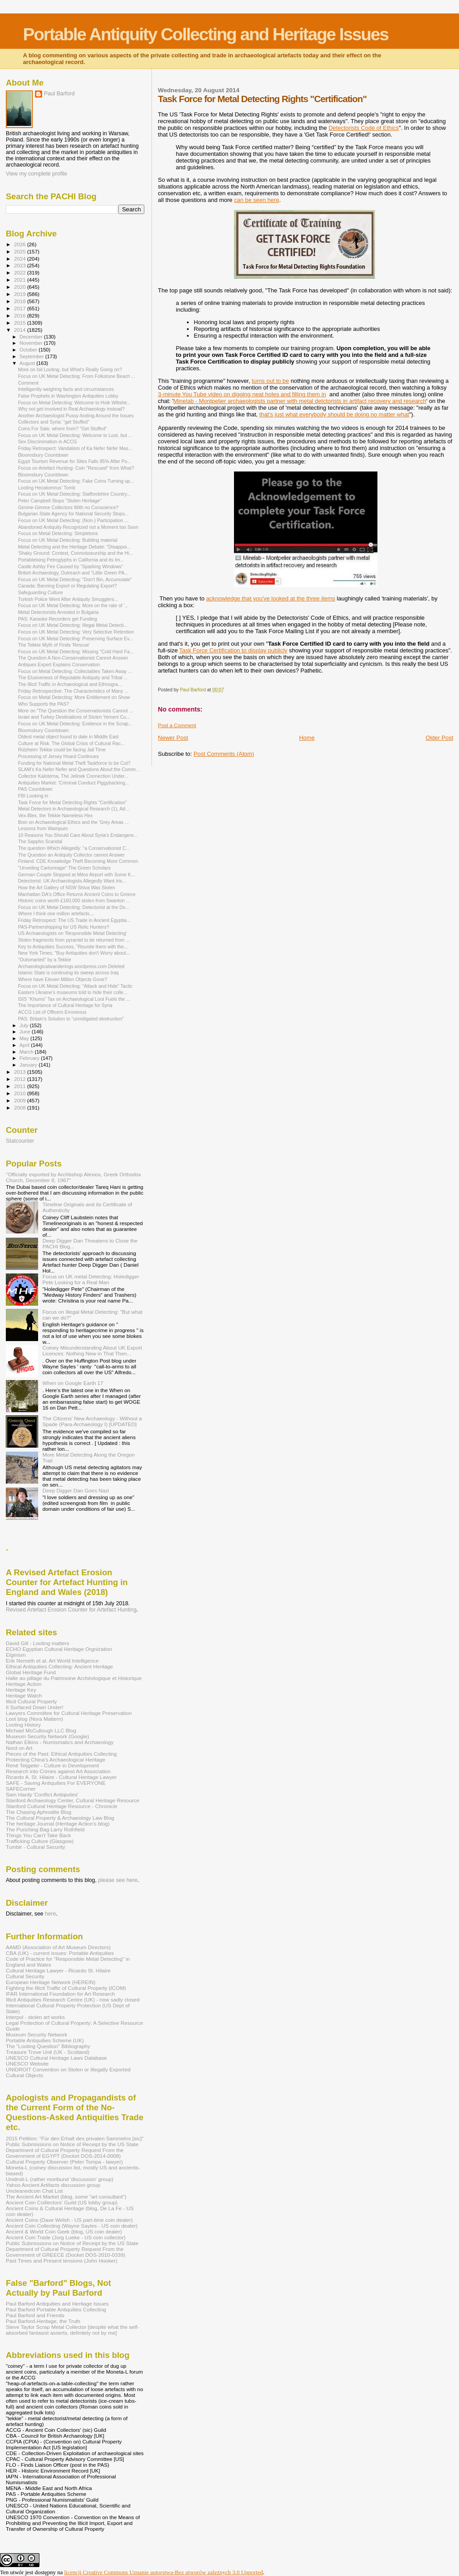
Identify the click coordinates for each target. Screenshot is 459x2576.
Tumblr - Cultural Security (35, 1847)
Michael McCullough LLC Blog (41, 1730)
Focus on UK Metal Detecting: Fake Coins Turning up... (76, 481)
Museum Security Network (36, 2034)
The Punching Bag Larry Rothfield (45, 1829)
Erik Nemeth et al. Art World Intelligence (52, 1660)
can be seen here (256, 200)
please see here (118, 1880)
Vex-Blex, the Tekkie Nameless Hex (55, 815)
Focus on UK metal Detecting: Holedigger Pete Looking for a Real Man (91, 1279)
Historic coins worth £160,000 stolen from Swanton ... (74, 900)
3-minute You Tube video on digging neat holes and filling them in (242, 394)
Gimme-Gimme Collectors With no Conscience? (68, 507)
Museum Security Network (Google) (47, 1736)
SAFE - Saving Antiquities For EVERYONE (56, 1783)
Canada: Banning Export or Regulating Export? (67, 585)
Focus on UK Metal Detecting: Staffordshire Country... (74, 494)
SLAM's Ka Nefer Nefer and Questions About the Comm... (78, 769)
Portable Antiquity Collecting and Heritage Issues (205, 34)
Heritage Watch (24, 1695)
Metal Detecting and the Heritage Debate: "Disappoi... (74, 546)
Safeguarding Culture (40, 592)
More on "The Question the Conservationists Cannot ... (75, 710)
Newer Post (173, 737)
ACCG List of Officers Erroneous (52, 1012)
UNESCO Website (27, 2063)
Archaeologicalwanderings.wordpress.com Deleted (71, 966)
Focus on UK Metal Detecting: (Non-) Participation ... (73, 520)
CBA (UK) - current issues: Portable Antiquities (60, 1953)
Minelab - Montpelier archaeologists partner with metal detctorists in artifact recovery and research (299, 401)
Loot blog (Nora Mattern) (34, 1719)
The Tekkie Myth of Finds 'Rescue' (54, 644)
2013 (20, 1072)
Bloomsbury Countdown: (43, 730)
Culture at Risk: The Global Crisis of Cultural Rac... (71, 743)
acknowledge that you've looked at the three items (270, 598)
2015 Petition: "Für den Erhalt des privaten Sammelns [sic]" (74, 2138)
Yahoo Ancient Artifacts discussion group (53, 2185)
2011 (20, 1086)
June (26, 1031)
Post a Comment (177, 725)
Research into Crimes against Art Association (58, 1771)
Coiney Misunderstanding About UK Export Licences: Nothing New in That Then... (92, 1350)
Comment (28, 383)
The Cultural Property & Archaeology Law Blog (60, 1818)
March (27, 1051)
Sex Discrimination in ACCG (47, 441)
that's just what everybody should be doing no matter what (334, 414)
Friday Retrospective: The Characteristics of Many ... (73, 691)
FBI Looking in (33, 795)
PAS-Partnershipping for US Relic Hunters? (63, 927)
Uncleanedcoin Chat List (34, 2191)
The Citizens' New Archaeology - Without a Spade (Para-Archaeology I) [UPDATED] (92, 1421)
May (25, 1038)
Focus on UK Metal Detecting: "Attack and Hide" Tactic (75, 986)
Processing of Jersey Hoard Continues (58, 756)
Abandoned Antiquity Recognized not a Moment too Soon (78, 527)
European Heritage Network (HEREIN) (50, 1982)
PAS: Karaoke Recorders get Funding (57, 618)
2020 (20, 287)
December (32, 336)
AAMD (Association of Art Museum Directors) (58, 1947)
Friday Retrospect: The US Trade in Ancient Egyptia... (74, 920)
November (32, 343)
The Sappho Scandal (40, 841)
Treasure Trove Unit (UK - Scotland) (47, 2052)
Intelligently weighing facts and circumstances (66, 389)
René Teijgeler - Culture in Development (52, 1765)
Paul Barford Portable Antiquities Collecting (56, 2309)
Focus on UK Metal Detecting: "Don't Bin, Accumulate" (75, 579)
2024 (20, 258)
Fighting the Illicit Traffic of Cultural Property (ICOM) (66, 1988)
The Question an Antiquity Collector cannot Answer (71, 854)
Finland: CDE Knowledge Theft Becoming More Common (78, 861)
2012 (20, 1079)
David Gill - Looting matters (37, 1643)
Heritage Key (21, 1690)
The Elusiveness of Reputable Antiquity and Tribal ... (73, 677)
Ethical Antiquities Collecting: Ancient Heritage (59, 1666)
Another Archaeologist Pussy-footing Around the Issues (76, 415)
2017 (20, 308)
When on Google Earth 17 (73, 1383)
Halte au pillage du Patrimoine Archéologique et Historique (74, 1678)
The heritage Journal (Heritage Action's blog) (58, 1823)
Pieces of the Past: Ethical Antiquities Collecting (61, 1754)
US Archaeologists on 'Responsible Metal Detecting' (72, 933)
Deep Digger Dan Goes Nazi (76, 1490)
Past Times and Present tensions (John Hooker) (61, 2260)
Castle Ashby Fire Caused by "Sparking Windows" (70, 566)
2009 (20, 1100)
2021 (20, 280)
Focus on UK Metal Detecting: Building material (67, 540)
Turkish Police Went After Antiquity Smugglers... (68, 599)
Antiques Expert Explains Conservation (59, 664)
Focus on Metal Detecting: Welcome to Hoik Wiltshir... (74, 402)
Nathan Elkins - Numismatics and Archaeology (59, 1742)
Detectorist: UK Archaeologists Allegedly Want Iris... (72, 880)
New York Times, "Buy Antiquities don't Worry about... (74, 953)
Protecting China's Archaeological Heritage (55, 1759)
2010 (20, 1093)
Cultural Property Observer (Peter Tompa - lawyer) (64, 2162)
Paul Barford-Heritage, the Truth (43, 2321)
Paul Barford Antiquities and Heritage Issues (57, 2303)
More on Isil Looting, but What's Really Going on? (70, 369)
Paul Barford (59, 93)
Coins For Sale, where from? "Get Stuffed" (62, 428)
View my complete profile (36, 174)
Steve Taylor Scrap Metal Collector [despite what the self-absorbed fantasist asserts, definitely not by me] (72, 2330)
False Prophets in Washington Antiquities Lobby (68, 396)
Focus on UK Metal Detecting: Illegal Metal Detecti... (73, 625)
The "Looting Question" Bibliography (48, 2046)
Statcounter (20, 1141)
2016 (20, 315)
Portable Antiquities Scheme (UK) (45, 2040)
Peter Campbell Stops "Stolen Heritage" (59, 500)
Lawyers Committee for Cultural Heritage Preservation (69, 1713)
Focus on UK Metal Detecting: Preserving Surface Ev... (75, 638)
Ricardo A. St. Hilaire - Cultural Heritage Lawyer (61, 1777)
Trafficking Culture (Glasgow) (40, 1841)
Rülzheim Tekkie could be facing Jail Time (62, 749)
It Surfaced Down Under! (34, 1707)
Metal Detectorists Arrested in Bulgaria (58, 612)
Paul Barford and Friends (35, 2315)
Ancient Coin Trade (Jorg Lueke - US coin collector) (66, 2237)
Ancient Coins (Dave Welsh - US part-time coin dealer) (69, 2220)
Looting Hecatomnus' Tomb (46, 487)
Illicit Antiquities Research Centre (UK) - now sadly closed (72, 1999)
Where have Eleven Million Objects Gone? (62, 979)
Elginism (16, 1655)
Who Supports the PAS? (43, 704)
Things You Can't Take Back (38, 1835)
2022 (20, 272)
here (50, 1914)
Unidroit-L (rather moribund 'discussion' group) (59, 2179)
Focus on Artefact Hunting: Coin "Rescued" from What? (76, 468)
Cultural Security (25, 1976)
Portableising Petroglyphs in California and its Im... (71, 559)
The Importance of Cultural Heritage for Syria (65, 1005)
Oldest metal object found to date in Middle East (68, 736)
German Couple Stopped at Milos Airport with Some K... (76, 874)
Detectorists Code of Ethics (364, 127)
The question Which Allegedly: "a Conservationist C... (74, 848)
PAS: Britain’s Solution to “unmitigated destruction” (71, 1018)
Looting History (23, 1724)
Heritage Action (23, 1684)
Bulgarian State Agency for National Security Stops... (73, 513)
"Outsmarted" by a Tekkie (44, 959)
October (29, 349)
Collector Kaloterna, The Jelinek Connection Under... (73, 776)
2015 (20, 323)
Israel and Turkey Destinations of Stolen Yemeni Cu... (74, 717)
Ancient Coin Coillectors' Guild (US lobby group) (61, 2202)
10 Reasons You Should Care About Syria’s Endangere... (78, 835)
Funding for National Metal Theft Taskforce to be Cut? (74, 763)
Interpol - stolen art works (35, 2017)
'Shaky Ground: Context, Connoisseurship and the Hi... (75, 553)
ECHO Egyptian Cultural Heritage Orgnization (59, 1649)
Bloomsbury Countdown (43, 455)
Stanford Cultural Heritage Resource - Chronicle (61, 1806)
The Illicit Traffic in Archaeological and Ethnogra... (69, 684)
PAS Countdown (35, 789)
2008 (20, 1107)
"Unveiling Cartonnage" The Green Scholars (64, 867)
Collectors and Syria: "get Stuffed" (53, 421)
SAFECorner (20, 1789)
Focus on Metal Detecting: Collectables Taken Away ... (75, 671)
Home (307, 737)
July (25, 1025)
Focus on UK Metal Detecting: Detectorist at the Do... (74, 907)
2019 (20, 294)
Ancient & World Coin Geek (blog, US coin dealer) (64, 2231)
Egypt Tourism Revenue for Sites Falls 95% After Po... (74, 461)
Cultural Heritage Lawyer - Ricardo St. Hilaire (58, 1970)
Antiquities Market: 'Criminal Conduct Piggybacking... (73, 782)
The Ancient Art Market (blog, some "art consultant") (66, 2196)
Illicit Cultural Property (31, 1701)
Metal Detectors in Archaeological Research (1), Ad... (73, 808)
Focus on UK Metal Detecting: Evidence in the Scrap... (75, 723)
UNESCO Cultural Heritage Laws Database (56, 2058)
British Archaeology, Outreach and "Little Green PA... (73, 572)
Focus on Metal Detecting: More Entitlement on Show (74, 697)
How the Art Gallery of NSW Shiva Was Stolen (66, 887)
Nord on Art (19, 1748)
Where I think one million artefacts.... (56, 913)
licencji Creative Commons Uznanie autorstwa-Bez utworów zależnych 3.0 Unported (163, 2572)
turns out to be (270, 380)
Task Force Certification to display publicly (233, 650)
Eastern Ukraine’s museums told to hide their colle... (72, 992)
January (29, 1064)
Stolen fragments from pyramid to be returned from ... (74, 940)
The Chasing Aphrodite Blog (38, 1812)
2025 (20, 251)
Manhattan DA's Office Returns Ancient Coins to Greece (76, 894)
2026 (20, 244)
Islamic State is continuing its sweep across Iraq (68, 972)
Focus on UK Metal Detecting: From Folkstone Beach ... (76, 376)
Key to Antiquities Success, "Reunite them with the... (73, 946)
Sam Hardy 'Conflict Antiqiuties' (42, 1794)
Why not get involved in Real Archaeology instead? (71, 408)
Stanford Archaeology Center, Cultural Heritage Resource (72, 1800)
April (25, 1045)
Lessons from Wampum (43, 828)
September (33, 356)
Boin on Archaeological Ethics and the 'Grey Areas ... (73, 822)
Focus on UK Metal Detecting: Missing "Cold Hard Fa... (76, 651)
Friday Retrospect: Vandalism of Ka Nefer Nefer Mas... (75, 448)
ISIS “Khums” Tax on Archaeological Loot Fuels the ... (74, 999)
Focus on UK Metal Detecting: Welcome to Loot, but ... (75, 435)
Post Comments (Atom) (224, 753)
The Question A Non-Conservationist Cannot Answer (73, 657)
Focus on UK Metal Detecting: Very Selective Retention (76, 631)
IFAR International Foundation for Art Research (60, 1994)
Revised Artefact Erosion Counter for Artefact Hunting (71, 1610)
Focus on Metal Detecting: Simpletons (58, 533)
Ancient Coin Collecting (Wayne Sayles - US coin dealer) (72, 2226)
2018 (20, 301)
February (30, 1058)
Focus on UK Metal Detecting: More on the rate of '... (73, 605)
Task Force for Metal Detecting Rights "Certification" (72, 802)
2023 (20, 265)
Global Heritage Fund (31, 1672)
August (28, 363)
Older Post (439, 737)
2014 (20, 330)
